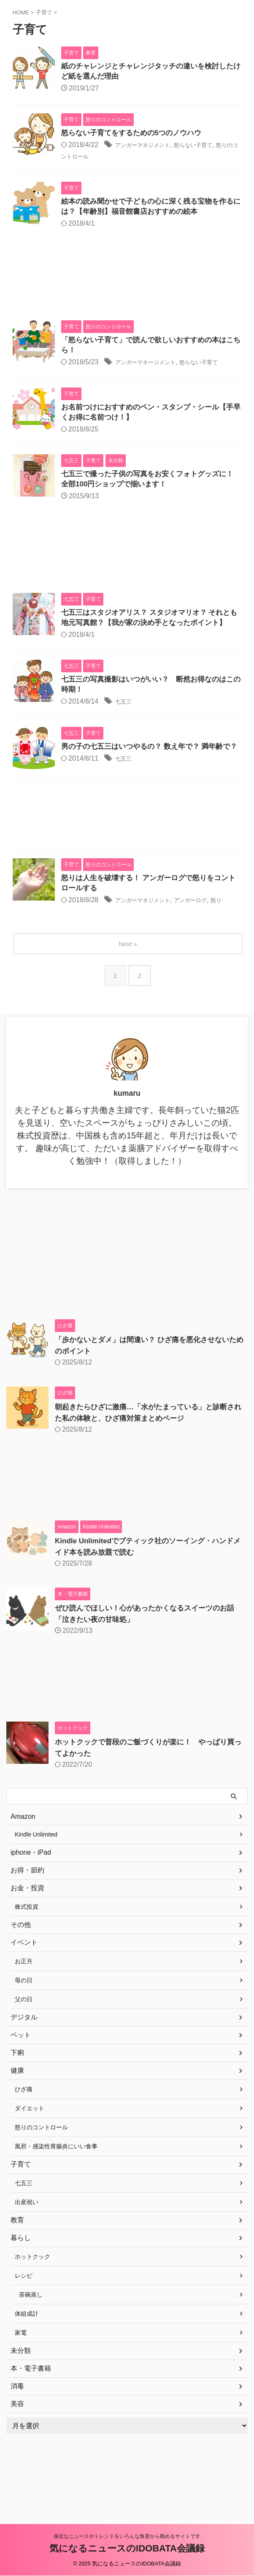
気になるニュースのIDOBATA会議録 (127, 2548)
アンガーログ (206, 932)
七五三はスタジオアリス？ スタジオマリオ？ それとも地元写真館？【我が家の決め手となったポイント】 (150, 632)
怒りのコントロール (91, 158)
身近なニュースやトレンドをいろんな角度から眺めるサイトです (127, 2537)
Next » (128, 987)
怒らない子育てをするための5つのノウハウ (135, 135)
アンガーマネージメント (152, 367)
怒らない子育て (210, 147)
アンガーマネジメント (149, 147)
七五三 (125, 723)
